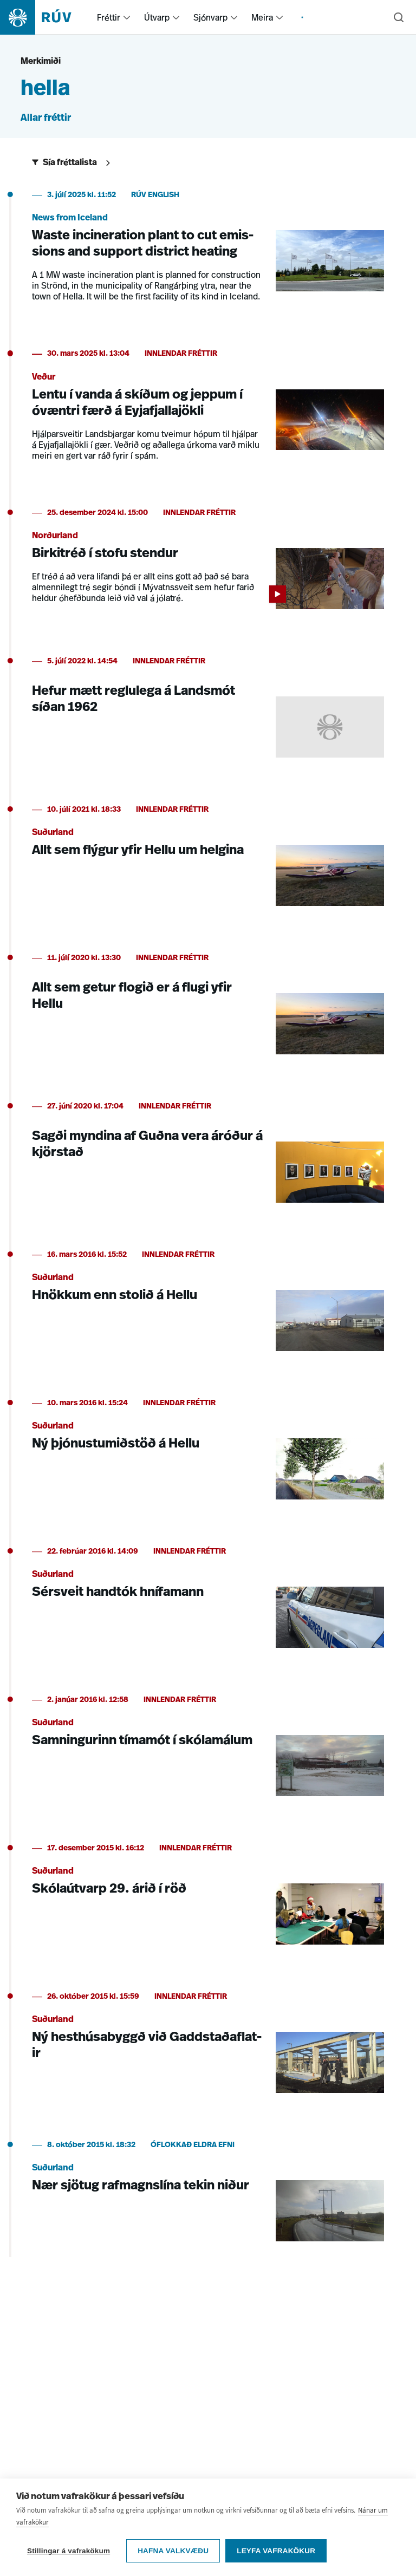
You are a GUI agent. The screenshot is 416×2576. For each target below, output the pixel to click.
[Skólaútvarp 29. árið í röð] (208, 1901)
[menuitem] (126, 17)
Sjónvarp (210, 17)
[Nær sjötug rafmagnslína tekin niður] (208, 2197)
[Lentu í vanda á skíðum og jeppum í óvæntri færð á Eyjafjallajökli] (208, 411)
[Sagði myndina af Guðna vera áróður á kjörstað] (208, 1159)
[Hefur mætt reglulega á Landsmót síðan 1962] (208, 714)
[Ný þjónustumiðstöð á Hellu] (208, 1455)
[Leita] (398, 17)
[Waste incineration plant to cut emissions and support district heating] (208, 253)
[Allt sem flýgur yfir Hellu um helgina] (208, 862)
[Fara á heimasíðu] (45, 17)
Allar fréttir (46, 118)
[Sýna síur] (73, 163)
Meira (262, 17)
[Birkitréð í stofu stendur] (208, 565)
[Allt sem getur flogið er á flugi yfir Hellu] (208, 1010)
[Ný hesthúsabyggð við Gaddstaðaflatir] (208, 2049)
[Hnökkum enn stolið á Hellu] (208, 1307)
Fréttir (108, 17)
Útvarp (157, 17)
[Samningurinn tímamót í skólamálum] (208, 1752)
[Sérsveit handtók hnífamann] (208, 1604)
